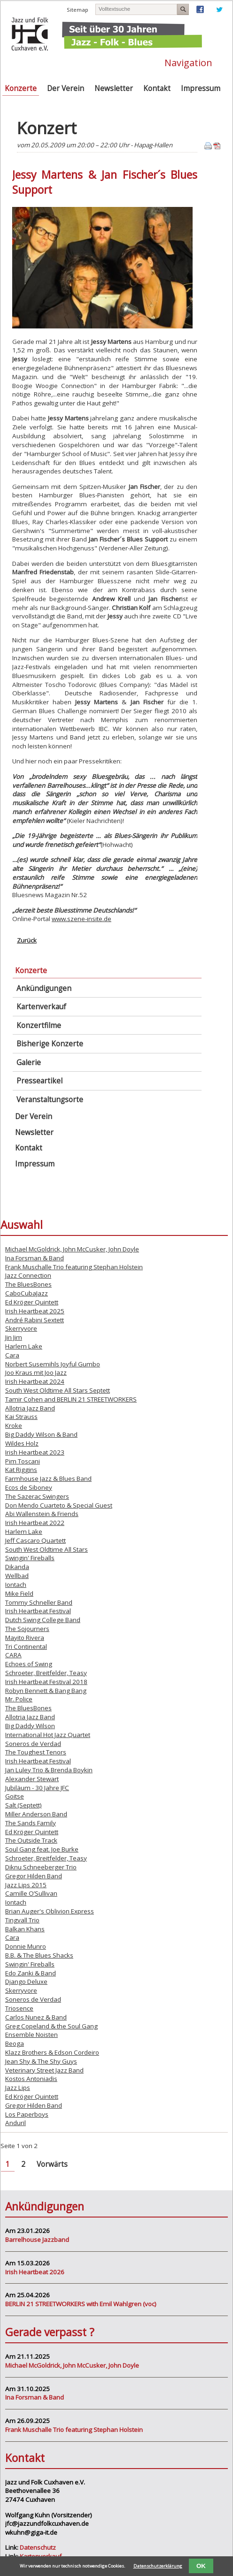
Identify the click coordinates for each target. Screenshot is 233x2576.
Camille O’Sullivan (31, 1893)
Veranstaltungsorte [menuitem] (49, 1100)
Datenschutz (38, 2547)
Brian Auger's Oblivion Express (49, 1911)
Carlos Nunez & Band (36, 2017)
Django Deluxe (26, 1981)
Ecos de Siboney (28, 1487)
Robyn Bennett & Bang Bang (45, 1690)
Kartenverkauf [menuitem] (41, 1007)
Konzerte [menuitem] (21, 88)
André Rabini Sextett (34, 1320)
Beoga (14, 2043)
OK (201, 2565)
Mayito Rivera (24, 1637)
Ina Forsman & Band (34, 1258)
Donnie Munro (25, 1946)
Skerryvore (21, 1328)
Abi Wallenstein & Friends (41, 1513)
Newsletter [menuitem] (113, 88)
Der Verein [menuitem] (65, 88)
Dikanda (17, 1566)
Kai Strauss (21, 1416)
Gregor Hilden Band (33, 1876)
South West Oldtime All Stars (46, 1549)
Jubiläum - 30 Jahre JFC (37, 1787)
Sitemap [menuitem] (77, 9)
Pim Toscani (22, 1461)
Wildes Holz (22, 1443)
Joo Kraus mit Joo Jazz (36, 1372)
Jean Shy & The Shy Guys (41, 2061)
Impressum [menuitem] (200, 88)
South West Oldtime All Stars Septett (57, 1390)
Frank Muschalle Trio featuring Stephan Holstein (74, 1267)
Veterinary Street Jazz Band (44, 2070)
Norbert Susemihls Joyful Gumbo (52, 1364)
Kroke (13, 1425)
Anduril (15, 2123)
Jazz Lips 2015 (26, 1885)
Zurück (27, 940)
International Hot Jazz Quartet (47, 1734)
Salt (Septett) (23, 1805)
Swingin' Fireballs (29, 1558)
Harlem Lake (23, 1346)
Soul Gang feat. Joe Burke (41, 1849)
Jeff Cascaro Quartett (35, 1540)
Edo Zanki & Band (30, 1973)
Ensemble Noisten (31, 2034)
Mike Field (19, 1593)
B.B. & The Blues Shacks (39, 1955)
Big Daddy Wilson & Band (41, 1434)
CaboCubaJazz (26, 1293)
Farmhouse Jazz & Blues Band (48, 1478)
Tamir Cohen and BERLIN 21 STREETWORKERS (71, 1399)
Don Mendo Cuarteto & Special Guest (58, 1505)
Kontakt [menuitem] (157, 88)
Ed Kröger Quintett (31, 1302)
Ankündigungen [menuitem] (43, 988)
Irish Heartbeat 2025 (34, 1311)
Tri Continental (26, 1646)
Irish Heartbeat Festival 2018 (46, 1681)
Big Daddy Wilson (30, 1726)
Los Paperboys (26, 2114)
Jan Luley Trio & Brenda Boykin (49, 1770)
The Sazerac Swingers (37, 1496)
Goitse (14, 1796)
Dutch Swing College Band (42, 1620)
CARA (13, 1655)
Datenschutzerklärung (157, 2566)
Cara (12, 1355)
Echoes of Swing (28, 1664)
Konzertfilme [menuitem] (38, 1025)
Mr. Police (18, 1699)
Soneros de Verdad (33, 1743)
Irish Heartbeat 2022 (34, 1522)
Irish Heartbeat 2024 (34, 1381)
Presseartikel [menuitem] (39, 1081)
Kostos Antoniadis (31, 2078)
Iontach (15, 1584)
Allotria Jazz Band (30, 1408)
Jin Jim (13, 1337)
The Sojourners (27, 1628)
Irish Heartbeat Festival (38, 1611)
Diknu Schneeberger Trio (41, 1867)
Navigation (188, 62)
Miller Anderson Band (36, 1814)
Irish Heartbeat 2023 (34, 1452)
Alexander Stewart (32, 1779)
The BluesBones (28, 1284)
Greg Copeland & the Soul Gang (51, 2026)
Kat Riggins (21, 1469)
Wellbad (17, 1575)
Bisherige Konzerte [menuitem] (49, 1044)
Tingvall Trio (22, 1920)
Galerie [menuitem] (28, 1062)
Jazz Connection (28, 1275)
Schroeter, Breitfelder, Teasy (46, 1673)
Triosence (19, 2008)
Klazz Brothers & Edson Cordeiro (52, 2052)
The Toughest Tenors (35, 1752)
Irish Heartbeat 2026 (34, 2272)
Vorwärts (52, 2164)
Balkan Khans (25, 1929)
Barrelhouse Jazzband (37, 2239)
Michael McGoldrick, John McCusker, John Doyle (72, 1249)
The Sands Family (30, 1823)
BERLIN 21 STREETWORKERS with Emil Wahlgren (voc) (80, 2304)
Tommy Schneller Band (38, 1602)
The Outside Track (31, 1840)
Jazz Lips (17, 2087)
